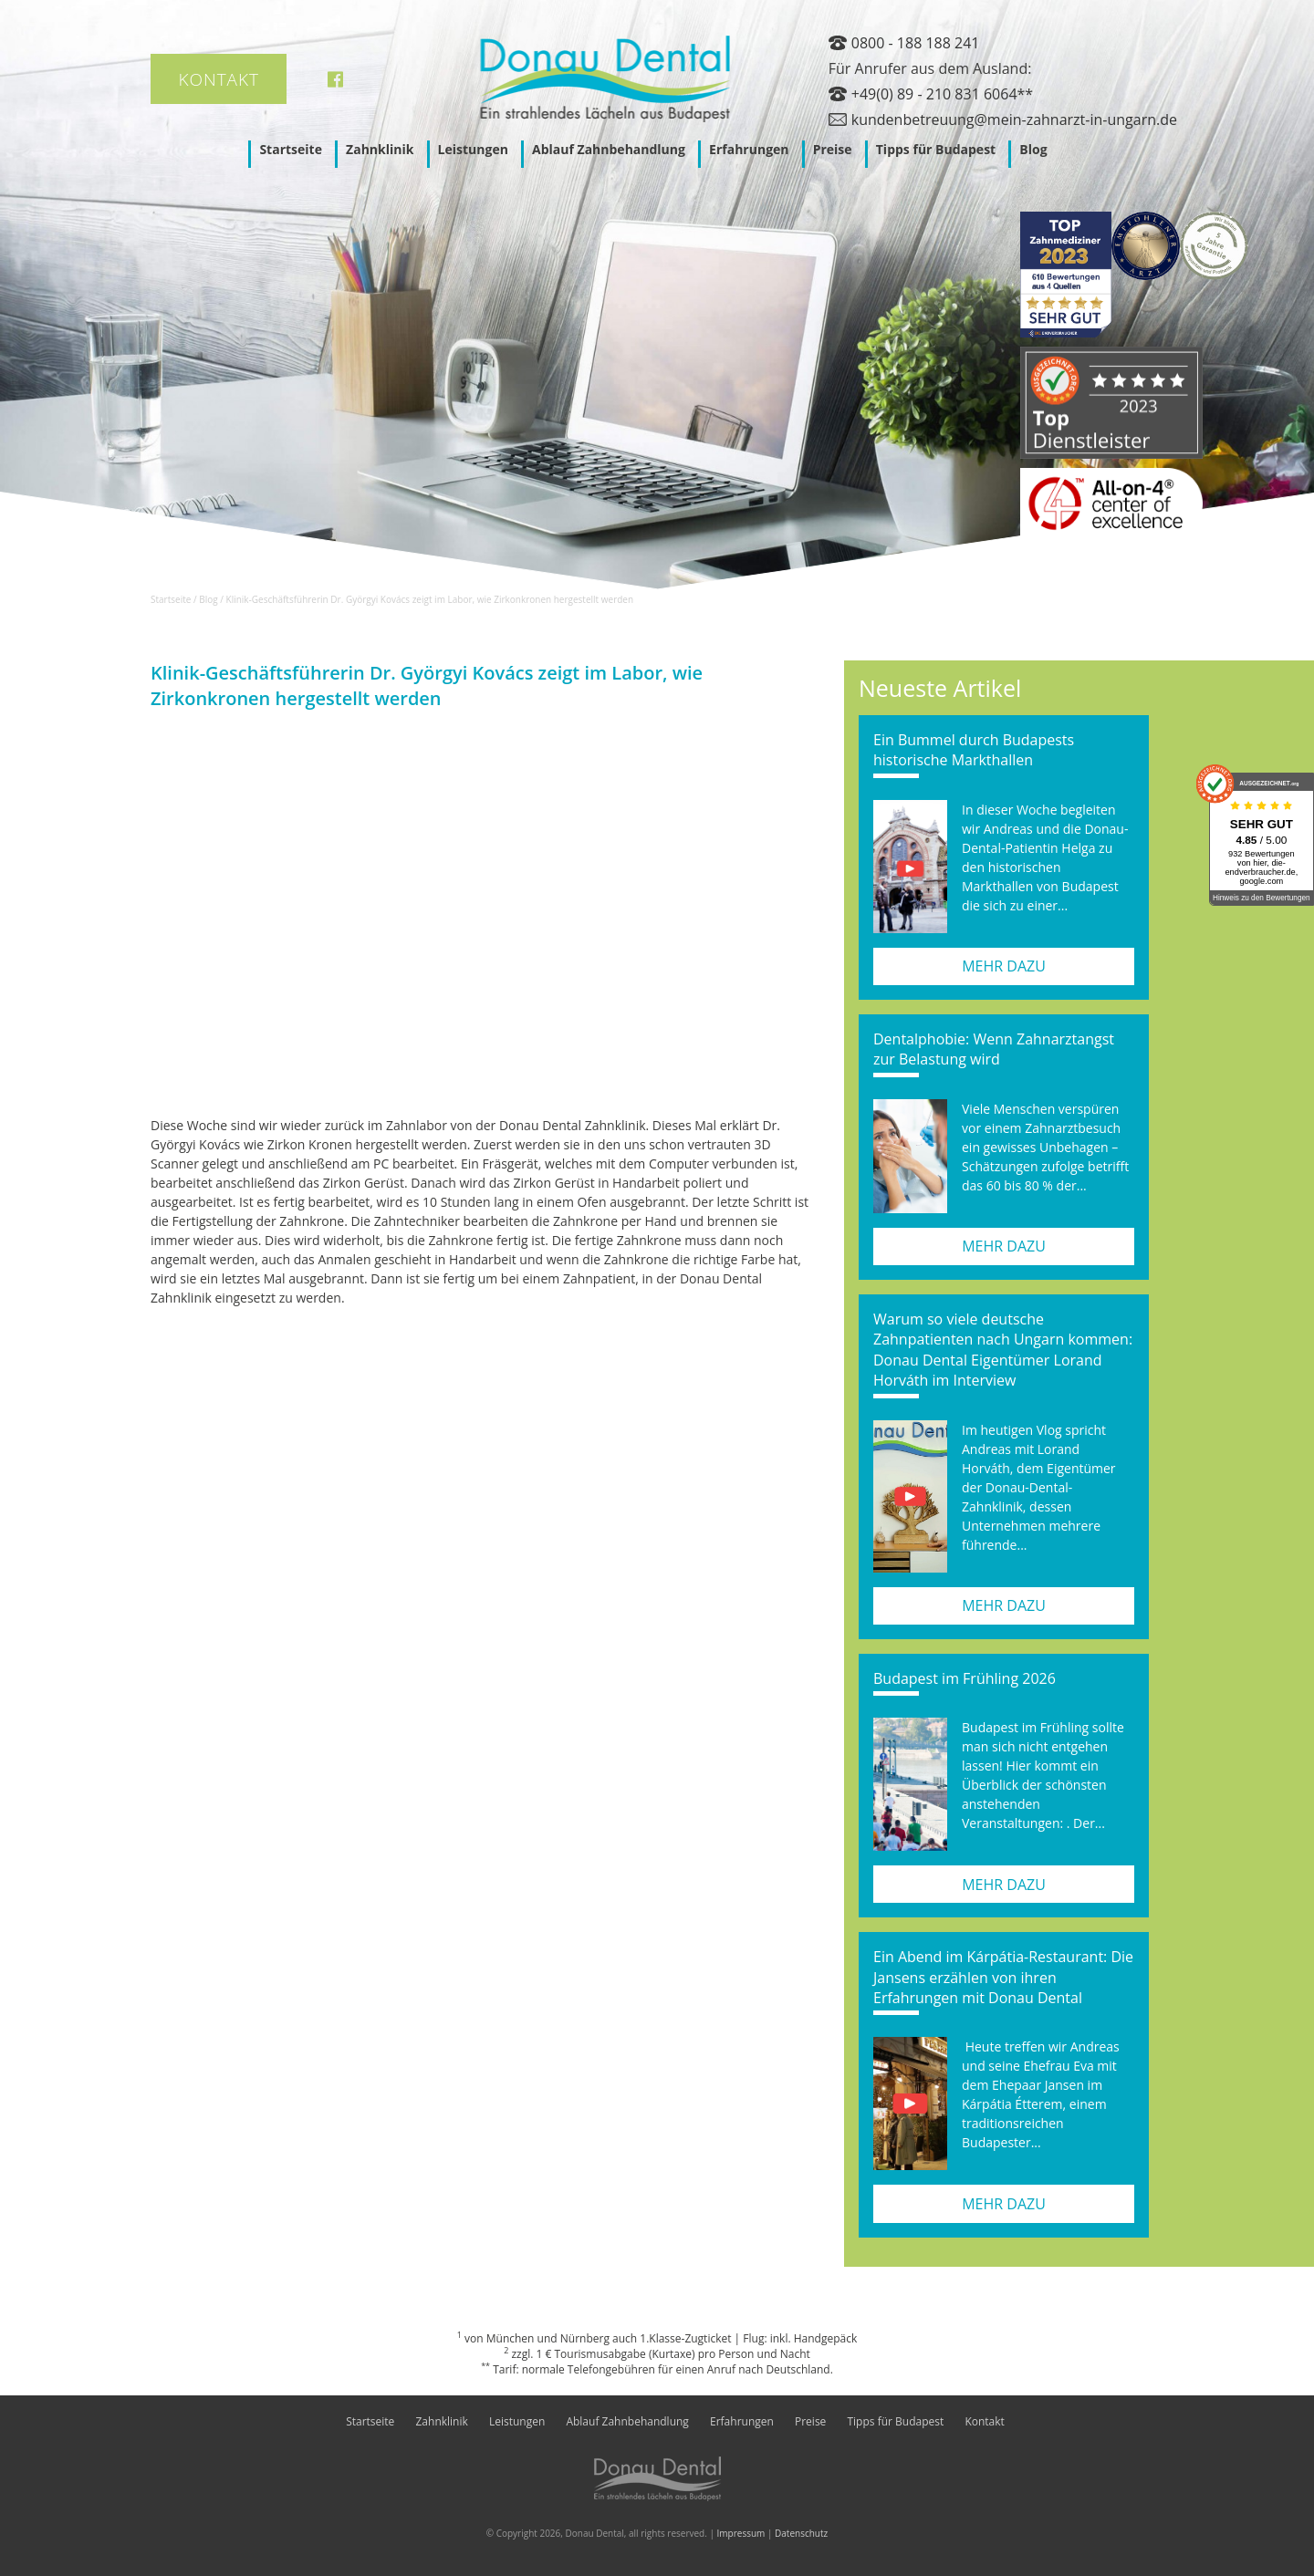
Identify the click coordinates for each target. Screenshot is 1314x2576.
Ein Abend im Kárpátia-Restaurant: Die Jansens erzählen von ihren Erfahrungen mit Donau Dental (1003, 1977)
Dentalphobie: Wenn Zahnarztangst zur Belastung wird (993, 1049)
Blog (1033, 149)
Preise (832, 149)
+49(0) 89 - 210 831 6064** (942, 94)
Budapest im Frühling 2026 (964, 1678)
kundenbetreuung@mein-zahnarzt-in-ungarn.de (1014, 119)
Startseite (290, 149)
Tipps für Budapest (936, 149)
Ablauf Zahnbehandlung (608, 149)
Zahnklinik (379, 149)
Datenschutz (801, 2533)
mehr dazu (1004, 966)
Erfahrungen (748, 149)
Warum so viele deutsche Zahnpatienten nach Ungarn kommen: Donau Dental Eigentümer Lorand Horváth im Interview (1002, 1349)
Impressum (741, 2533)
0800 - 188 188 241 (915, 43)
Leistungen (473, 149)
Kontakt (218, 79)
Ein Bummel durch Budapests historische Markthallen (973, 750)
